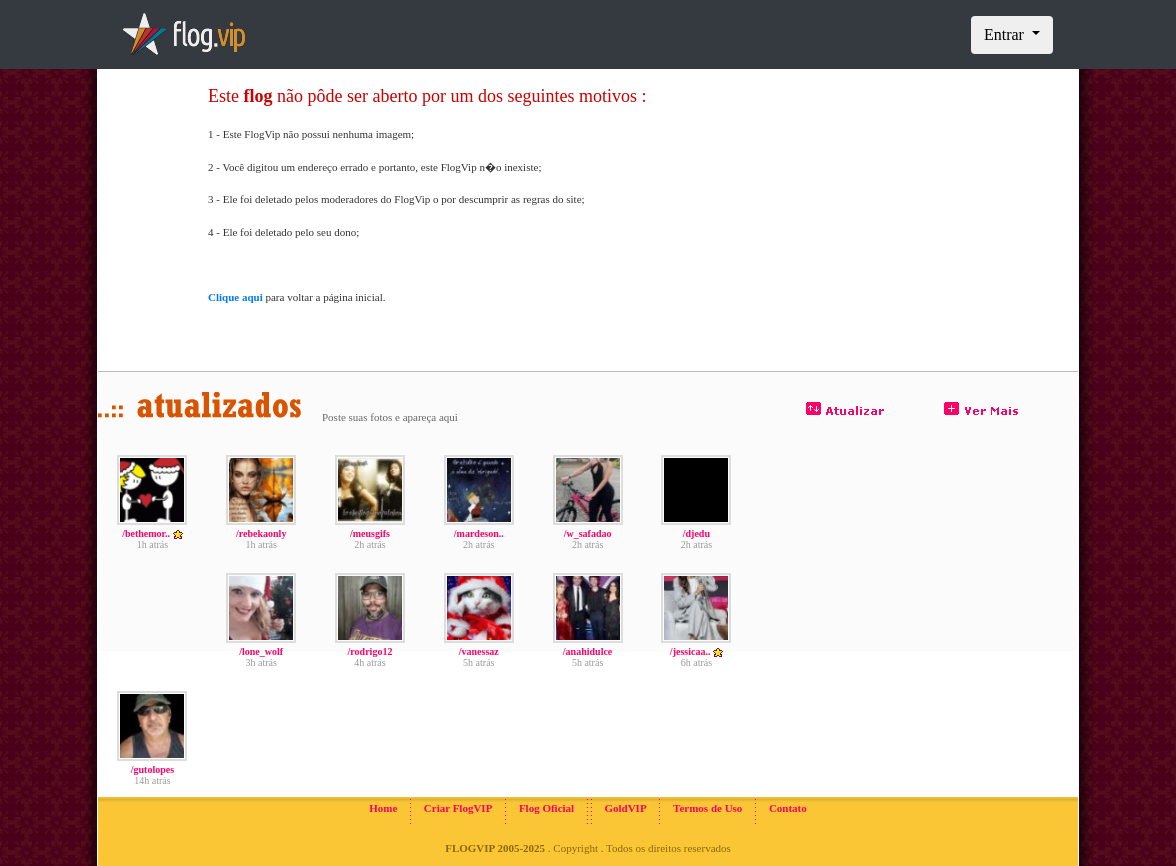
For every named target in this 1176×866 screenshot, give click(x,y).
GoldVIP (625, 808)
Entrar (1006, 34)
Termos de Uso (707, 808)
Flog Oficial (546, 808)
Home (383, 808)
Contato (788, 808)
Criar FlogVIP (458, 808)
